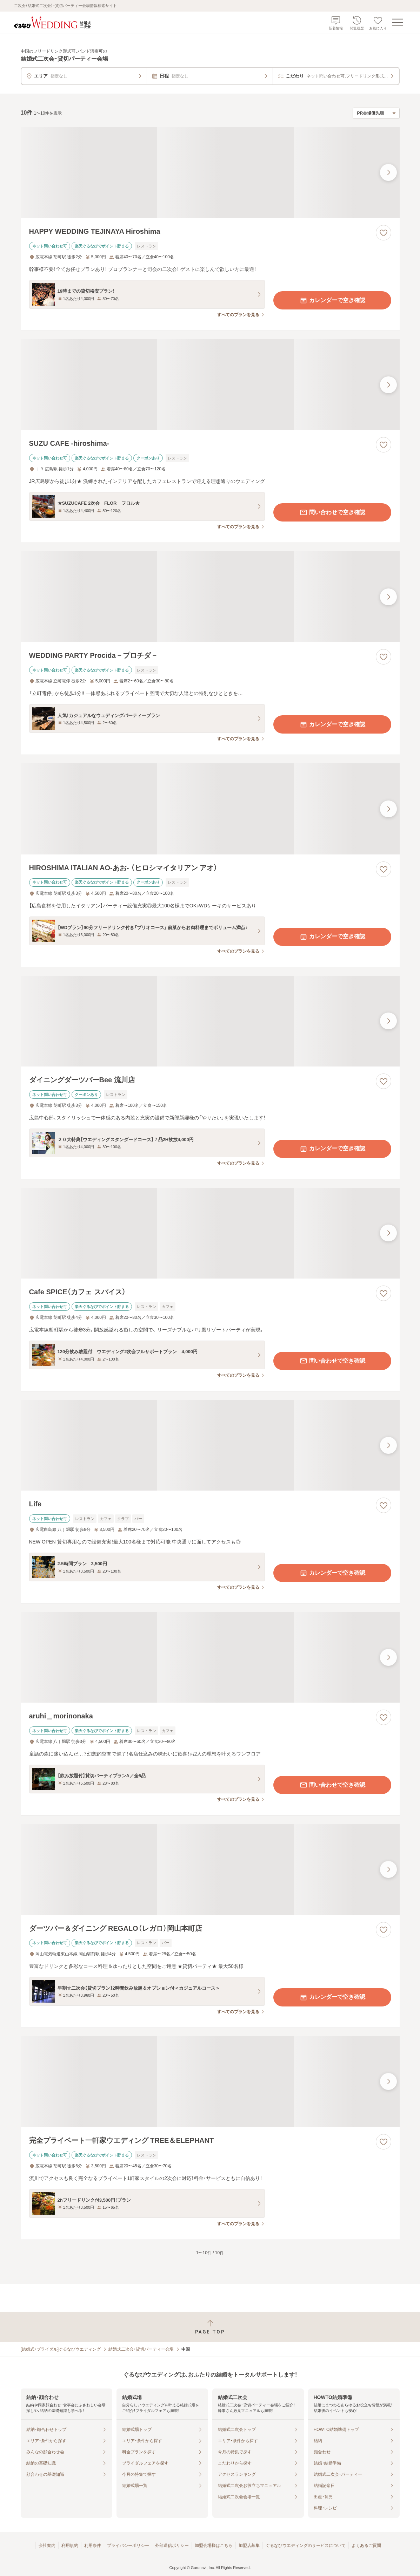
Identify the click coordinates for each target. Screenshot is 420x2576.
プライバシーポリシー (128, 2545)
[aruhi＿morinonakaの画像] (210, 1657)
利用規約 (69, 2545)
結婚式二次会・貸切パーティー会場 (141, 2349)
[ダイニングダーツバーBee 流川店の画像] (210, 1021)
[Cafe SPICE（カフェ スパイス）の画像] (210, 1233)
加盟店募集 (249, 2545)
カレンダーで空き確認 (332, 300)
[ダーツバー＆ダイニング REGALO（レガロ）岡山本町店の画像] (210, 1869)
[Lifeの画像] (210, 1445)
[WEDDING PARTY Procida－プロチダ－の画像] (210, 596)
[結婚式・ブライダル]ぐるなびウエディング (61, 2349)
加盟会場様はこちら (214, 2545)
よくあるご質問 (366, 2545)
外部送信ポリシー (172, 2545)
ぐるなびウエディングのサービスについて (306, 2545)
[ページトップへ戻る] (210, 2327)
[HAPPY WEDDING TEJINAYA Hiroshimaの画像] (210, 172)
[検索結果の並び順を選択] (376, 113)
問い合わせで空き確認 (332, 512)
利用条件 (92, 2545)
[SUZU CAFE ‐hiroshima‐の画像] (210, 384)
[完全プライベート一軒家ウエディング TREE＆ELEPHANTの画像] (210, 2081)
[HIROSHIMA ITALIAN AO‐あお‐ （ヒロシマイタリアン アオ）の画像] (210, 808)
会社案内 (47, 2545)
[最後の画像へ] (388, 172)
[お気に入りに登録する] (383, 232)
